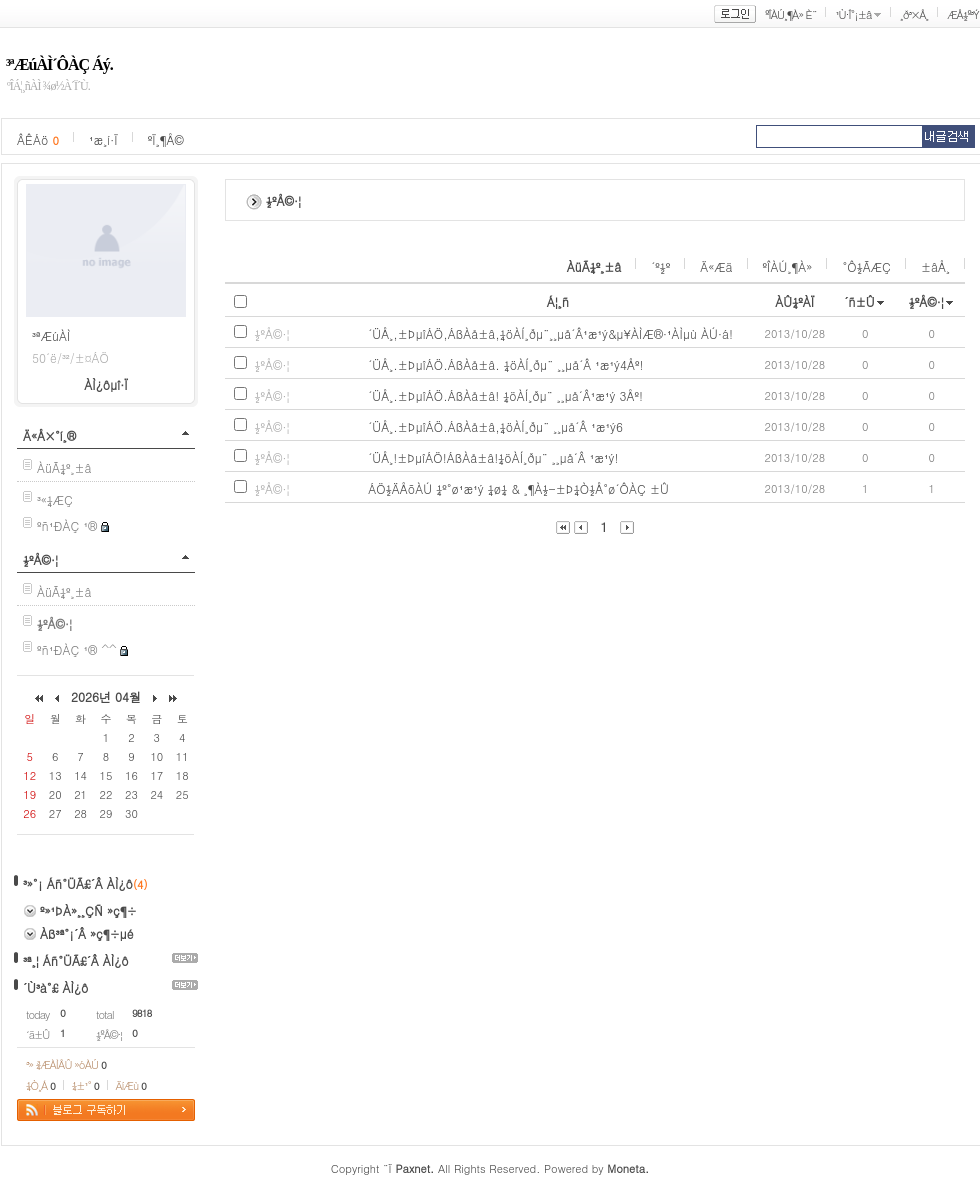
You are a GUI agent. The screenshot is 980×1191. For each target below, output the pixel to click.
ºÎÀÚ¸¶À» (788, 266)
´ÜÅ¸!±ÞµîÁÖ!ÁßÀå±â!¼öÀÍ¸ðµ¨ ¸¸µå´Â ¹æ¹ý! (493, 457)
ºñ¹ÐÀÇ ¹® (67, 525)
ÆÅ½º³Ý (963, 14)
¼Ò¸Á (40, 1085)
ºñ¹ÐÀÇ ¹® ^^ (76, 649)
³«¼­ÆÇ (55, 499)
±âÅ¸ (935, 266)
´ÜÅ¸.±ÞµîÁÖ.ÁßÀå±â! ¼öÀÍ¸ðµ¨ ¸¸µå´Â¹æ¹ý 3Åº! (505, 395)
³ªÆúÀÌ (51, 335)
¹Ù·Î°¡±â (853, 14)
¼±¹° (85, 1085)
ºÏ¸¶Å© (166, 139)
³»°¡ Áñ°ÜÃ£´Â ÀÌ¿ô (78, 883)
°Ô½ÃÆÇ (866, 266)
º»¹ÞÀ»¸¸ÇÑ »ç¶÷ (88, 910)
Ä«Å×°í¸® (49, 435)
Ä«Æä (716, 266)
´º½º (660, 266)
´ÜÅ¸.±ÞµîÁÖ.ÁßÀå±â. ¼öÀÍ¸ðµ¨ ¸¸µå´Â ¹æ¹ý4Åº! (505, 364)
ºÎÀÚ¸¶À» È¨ (790, 14)
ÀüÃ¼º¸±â (64, 467)
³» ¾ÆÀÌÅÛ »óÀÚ (66, 1064)
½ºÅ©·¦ (40, 559)
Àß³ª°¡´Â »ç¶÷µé (87, 933)
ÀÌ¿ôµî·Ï (106, 384)
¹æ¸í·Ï (103, 139)
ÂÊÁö (38, 139)
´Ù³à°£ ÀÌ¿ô (55, 987)
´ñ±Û (859, 301)
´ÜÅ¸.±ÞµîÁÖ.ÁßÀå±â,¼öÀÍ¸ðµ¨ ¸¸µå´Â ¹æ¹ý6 (495, 426)
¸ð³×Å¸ (914, 14)
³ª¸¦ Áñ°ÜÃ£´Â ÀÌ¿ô (76, 960)
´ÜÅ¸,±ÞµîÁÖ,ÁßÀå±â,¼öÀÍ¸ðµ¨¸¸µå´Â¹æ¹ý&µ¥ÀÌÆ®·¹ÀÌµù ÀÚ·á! (550, 333)
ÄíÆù (131, 1085)
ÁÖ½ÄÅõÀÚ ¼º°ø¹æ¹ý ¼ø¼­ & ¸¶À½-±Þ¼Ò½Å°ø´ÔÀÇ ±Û (518, 488)
